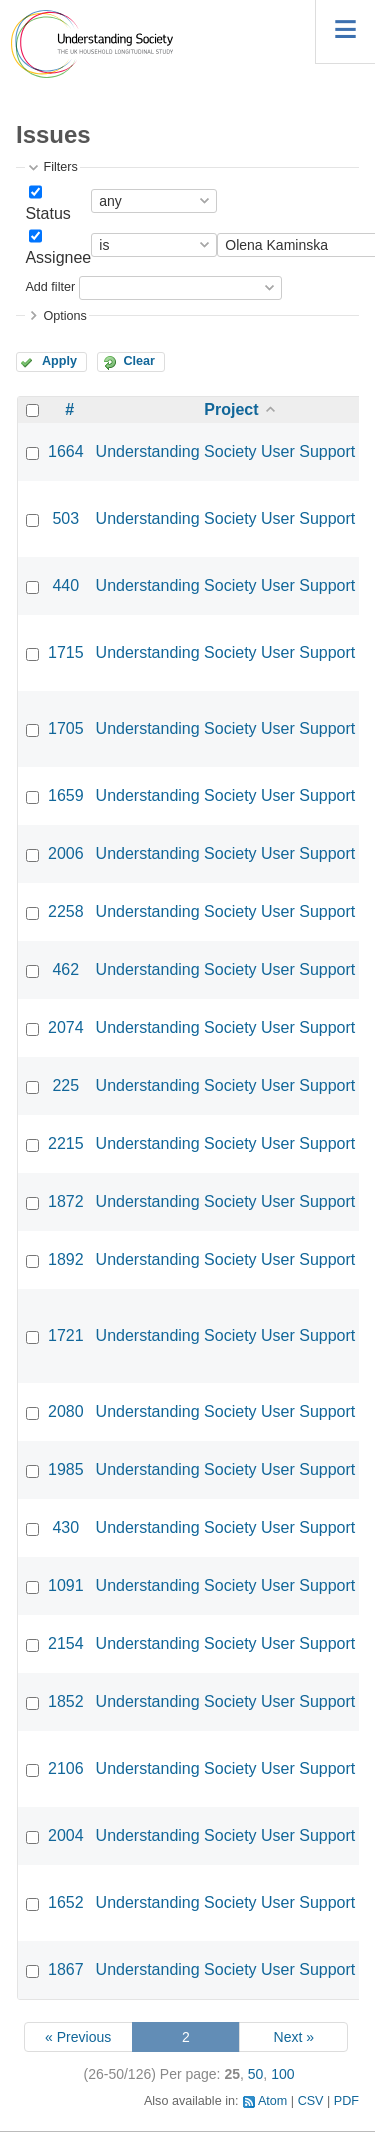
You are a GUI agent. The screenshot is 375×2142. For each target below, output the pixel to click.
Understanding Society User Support (226, 451)
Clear (139, 361)
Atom (272, 2101)
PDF (346, 2101)
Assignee (58, 257)
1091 (66, 1585)
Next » (294, 2037)
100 (282, 2074)
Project (231, 409)
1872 (66, 1201)
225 (65, 1085)
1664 (66, 451)
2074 (66, 1027)
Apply (59, 361)
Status (47, 213)
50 (256, 2074)
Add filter (50, 287)
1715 (66, 652)
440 (65, 585)
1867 (66, 1969)
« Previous (78, 2037)
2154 (66, 1643)
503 (65, 518)
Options (64, 316)
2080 (66, 1411)
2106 (66, 1768)
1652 (66, 1902)
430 (65, 1527)
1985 (66, 1469)
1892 (66, 1259)
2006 (66, 853)
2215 (66, 1143)
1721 (66, 1335)
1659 (66, 795)
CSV (311, 2101)
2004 (66, 1835)
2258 (66, 911)
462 (65, 969)
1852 (66, 1701)
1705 (66, 728)
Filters (60, 167)
